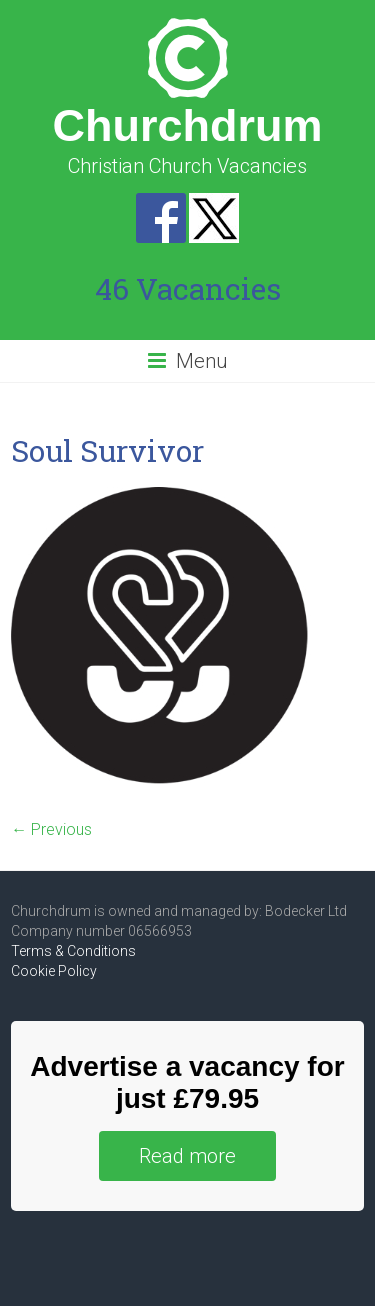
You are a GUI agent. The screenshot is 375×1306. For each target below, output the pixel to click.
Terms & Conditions (73, 951)
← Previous (51, 829)
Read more (187, 1156)
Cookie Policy (54, 971)
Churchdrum (188, 125)
